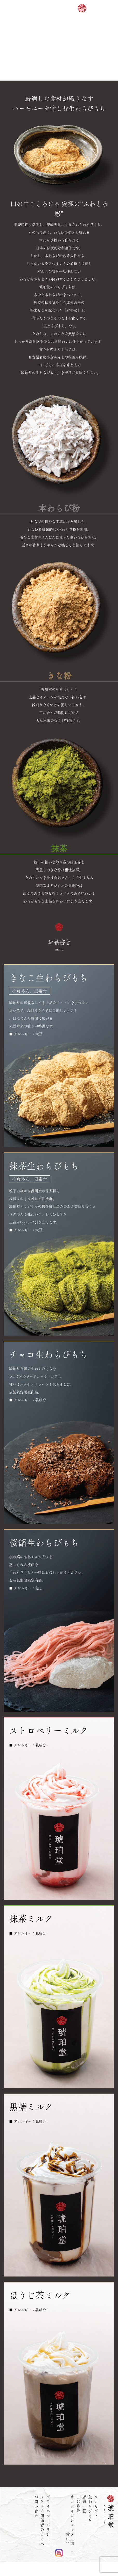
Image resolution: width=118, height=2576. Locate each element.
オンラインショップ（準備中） (72, 2527)
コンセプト (96, 2506)
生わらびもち (90, 2509)
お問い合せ (36, 2506)
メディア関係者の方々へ (42, 2520)
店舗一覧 (84, 2504)
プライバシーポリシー (48, 2518)
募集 (78, 2504)
